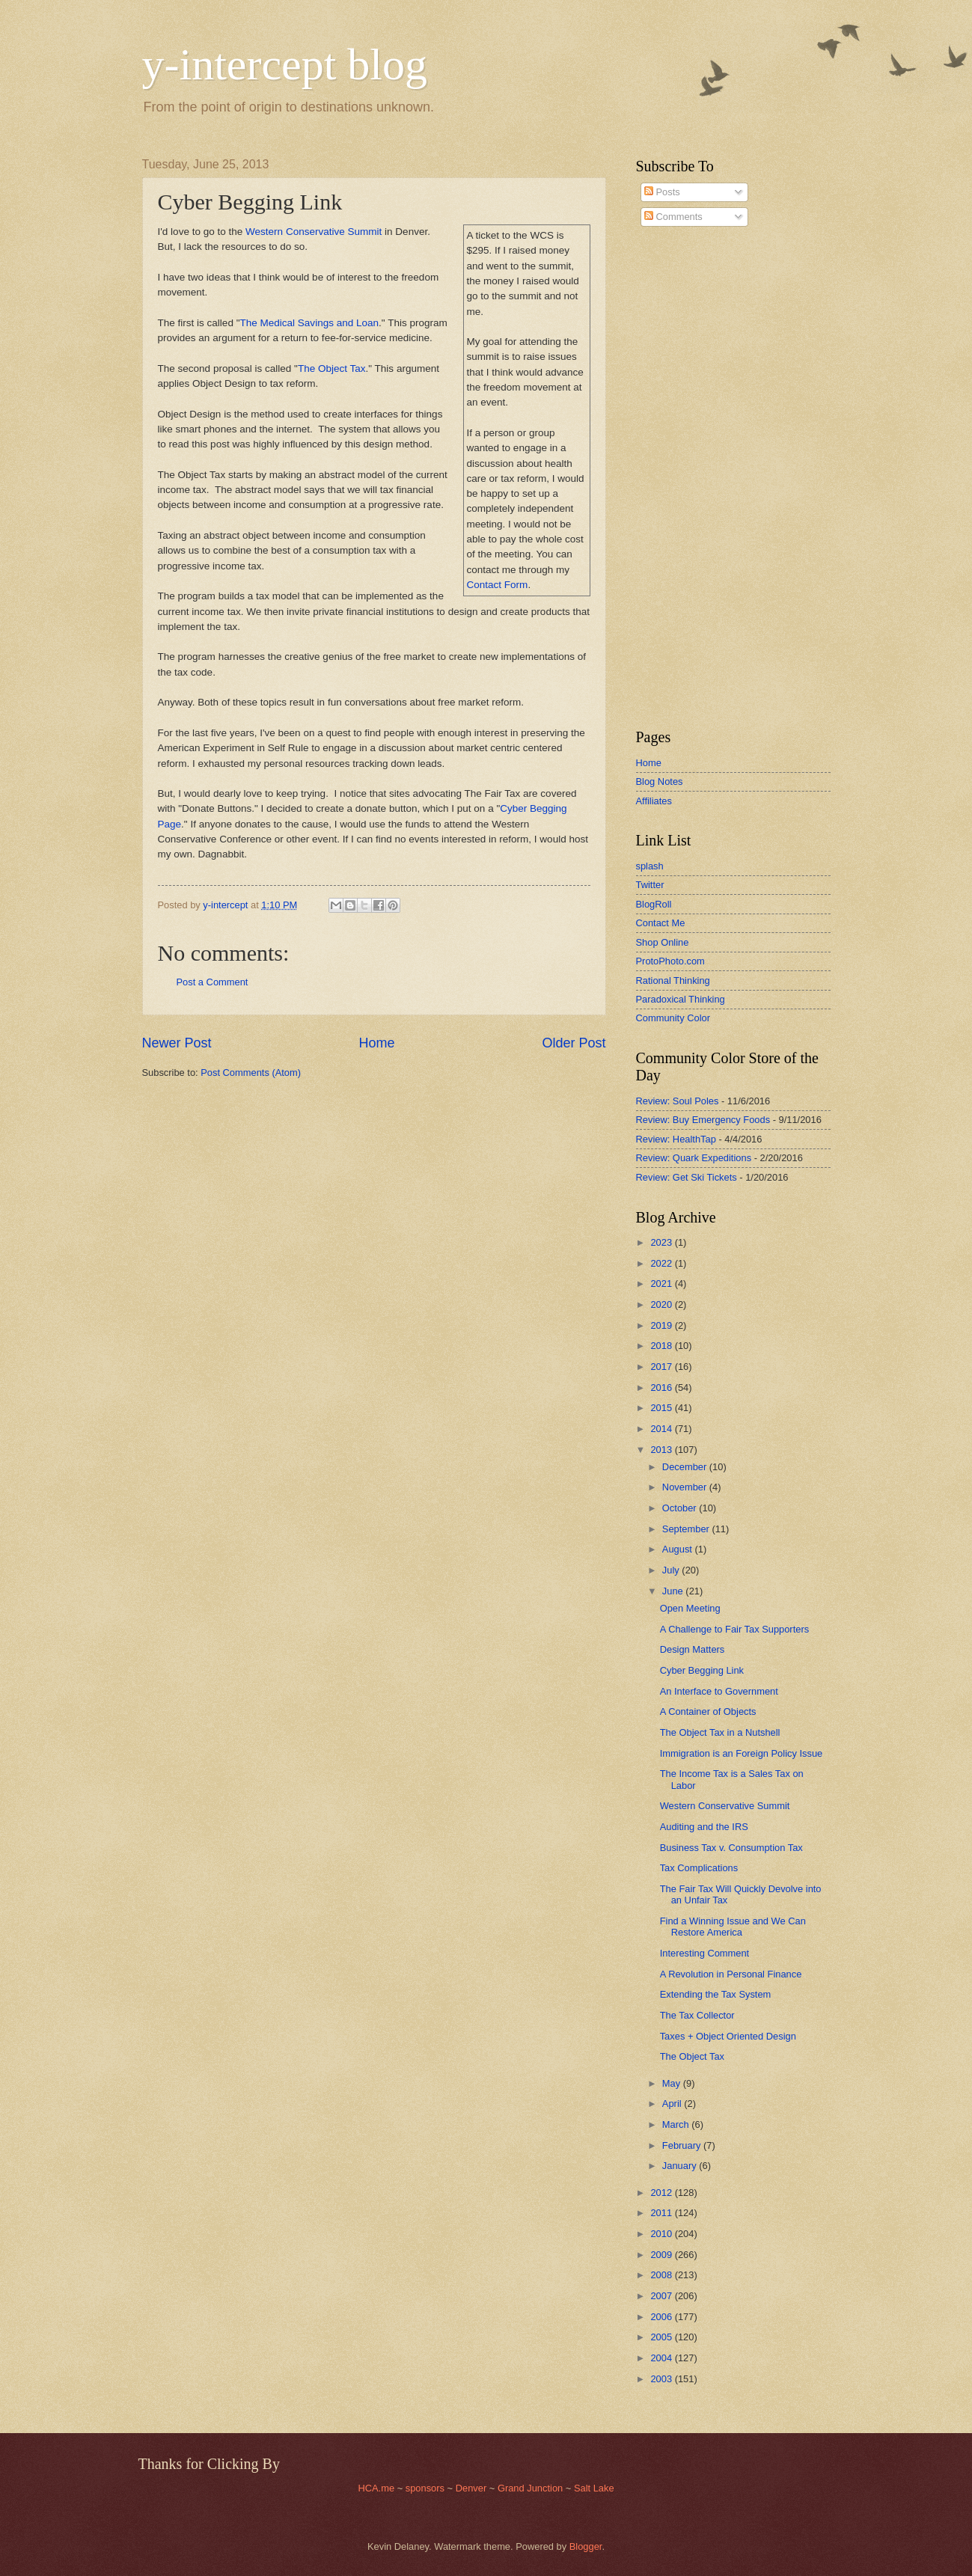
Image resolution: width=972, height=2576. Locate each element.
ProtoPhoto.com (670, 961)
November (685, 1487)
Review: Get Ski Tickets (686, 1177)
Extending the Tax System (715, 1994)
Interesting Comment (705, 1953)
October (680, 1508)
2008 (662, 2274)
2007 (662, 2295)
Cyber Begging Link (702, 1670)
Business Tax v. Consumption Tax (731, 1847)
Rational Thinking (673, 980)
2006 (662, 2316)
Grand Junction (530, 2488)
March (676, 2124)
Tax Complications (699, 1867)
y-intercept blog (285, 64)
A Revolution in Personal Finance (731, 1974)
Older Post (573, 1042)
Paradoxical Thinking (680, 999)
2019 (662, 1325)
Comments (673, 216)
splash (650, 866)
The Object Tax (332, 368)
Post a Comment (212, 982)
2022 (662, 1263)
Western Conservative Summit (313, 231)
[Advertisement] (681, 478)
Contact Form (497, 584)
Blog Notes (659, 781)
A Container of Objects (708, 1711)
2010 (662, 2233)
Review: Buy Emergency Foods (703, 1119)
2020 (662, 1304)
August (678, 1549)
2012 (662, 2192)
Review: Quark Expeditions (694, 1157)
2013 (662, 1449)
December (685, 1466)
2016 (662, 1387)
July (672, 1570)
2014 (662, 1428)
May (672, 2083)
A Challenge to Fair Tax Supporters (734, 1629)
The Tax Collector (697, 2015)
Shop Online (662, 942)
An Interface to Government (719, 1691)
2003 (662, 2378)
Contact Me (660, 922)
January (680, 2165)
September (687, 1529)
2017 (662, 1366)
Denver (472, 2488)
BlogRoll (654, 904)
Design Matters (692, 1649)
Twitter (650, 884)
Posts (662, 192)
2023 (662, 1242)
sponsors (426, 2488)
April (673, 2103)
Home (376, 1042)
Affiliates (654, 801)
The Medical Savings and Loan (309, 322)
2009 (662, 2254)
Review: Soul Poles (677, 1101)
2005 (662, 2337)
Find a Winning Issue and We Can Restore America (733, 1926)
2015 (662, 1407)
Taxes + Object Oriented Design (728, 2036)
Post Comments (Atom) (251, 1072)
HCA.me (376, 2488)
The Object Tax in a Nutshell (720, 1732)
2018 (662, 1345)
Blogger (585, 2546)
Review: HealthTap (676, 1139)
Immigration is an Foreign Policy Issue (741, 1753)
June (674, 1591)
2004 (662, 2358)
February (682, 2145)
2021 (662, 1283)
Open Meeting (690, 1608)
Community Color (673, 1018)
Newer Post (177, 1042)
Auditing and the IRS (704, 1826)
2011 (662, 2212)
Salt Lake (594, 2488)
